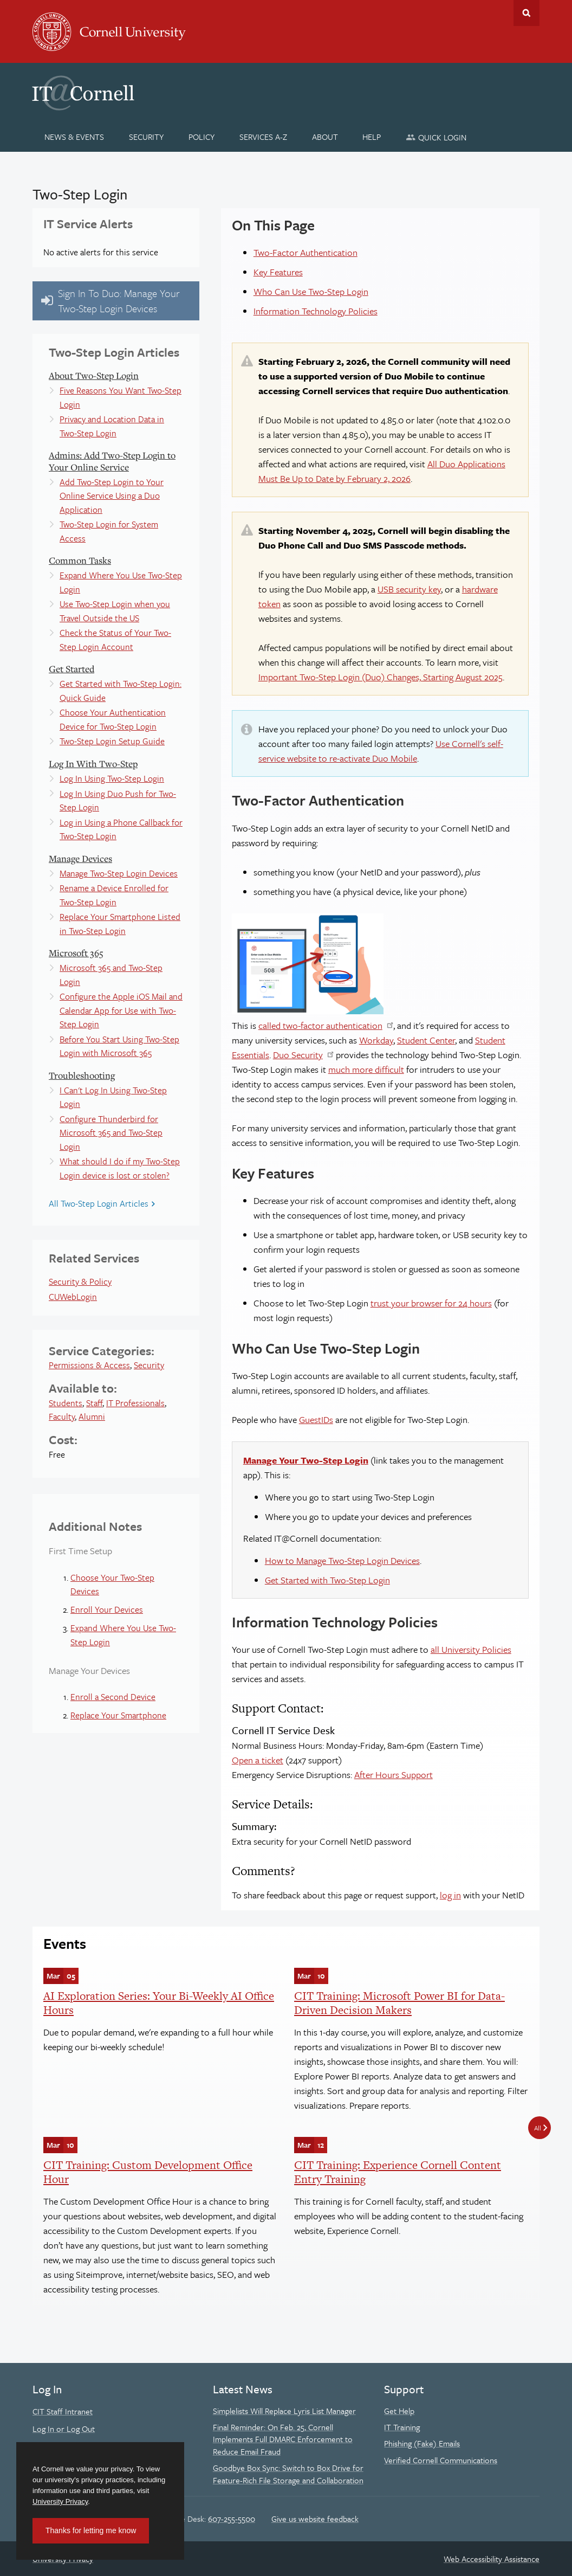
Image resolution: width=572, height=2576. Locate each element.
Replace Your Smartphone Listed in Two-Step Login (120, 923)
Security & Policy (80, 1281)
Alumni (92, 1416)
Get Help (399, 2411)
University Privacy (60, 2501)
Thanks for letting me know (91, 2530)
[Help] (371, 137)
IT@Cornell (83, 93)
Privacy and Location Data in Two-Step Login (112, 426)
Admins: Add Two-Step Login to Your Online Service (112, 461)
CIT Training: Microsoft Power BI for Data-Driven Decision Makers (399, 2003)
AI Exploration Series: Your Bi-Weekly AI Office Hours (158, 2003)
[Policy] (202, 137)
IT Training (402, 2427)
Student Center (426, 1040)
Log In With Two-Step (93, 763)
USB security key (409, 589)
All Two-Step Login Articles (98, 1203)
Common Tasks (80, 560)
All (537, 2128)
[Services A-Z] (263, 137)
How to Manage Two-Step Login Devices (342, 1560)
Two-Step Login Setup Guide (112, 741)
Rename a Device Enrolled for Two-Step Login (114, 895)
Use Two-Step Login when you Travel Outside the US (115, 610)
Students (65, 1402)
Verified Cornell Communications (440, 2460)
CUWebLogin (73, 1296)
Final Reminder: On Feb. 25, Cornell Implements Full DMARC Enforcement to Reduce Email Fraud (283, 2439)
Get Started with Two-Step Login (327, 1580)
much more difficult (366, 1069)
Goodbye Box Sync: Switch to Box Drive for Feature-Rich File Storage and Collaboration (288, 2473)
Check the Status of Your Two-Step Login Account (115, 639)
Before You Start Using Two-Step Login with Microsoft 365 (119, 1046)
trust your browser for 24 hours (431, 1303)
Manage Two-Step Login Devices (119, 873)
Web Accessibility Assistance (492, 2559)
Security (149, 1364)
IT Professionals (135, 1402)
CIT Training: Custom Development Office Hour (147, 2172)
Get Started (71, 668)
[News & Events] (74, 137)
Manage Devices (80, 858)
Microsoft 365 (76, 952)
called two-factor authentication (320, 1025)
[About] (325, 137)
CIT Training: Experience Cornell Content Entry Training (397, 2172)
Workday (376, 1040)
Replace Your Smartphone (118, 1715)
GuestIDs (316, 1419)
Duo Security (298, 1054)
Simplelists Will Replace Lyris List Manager (284, 2411)
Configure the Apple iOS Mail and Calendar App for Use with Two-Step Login (121, 1010)
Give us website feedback (315, 2519)
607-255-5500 (231, 2519)
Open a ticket (257, 1760)
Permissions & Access (89, 1364)
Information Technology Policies (315, 311)
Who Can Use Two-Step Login (310, 291)
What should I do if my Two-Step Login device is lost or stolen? (120, 1168)
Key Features (278, 272)
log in (450, 1895)
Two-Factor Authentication (305, 252)
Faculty (62, 1416)
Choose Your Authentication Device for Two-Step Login (113, 719)
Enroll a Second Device (112, 1696)
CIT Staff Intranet (62, 2411)
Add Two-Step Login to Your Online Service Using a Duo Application (112, 495)
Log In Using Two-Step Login (112, 778)
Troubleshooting (82, 1075)
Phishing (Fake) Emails (422, 2443)
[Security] (146, 137)
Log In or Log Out (63, 2429)
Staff (94, 1402)
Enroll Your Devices (106, 1609)
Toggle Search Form (527, 13)
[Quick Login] (436, 137)
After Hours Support (393, 1774)
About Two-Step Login (94, 375)
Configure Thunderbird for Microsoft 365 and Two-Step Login (111, 1132)
